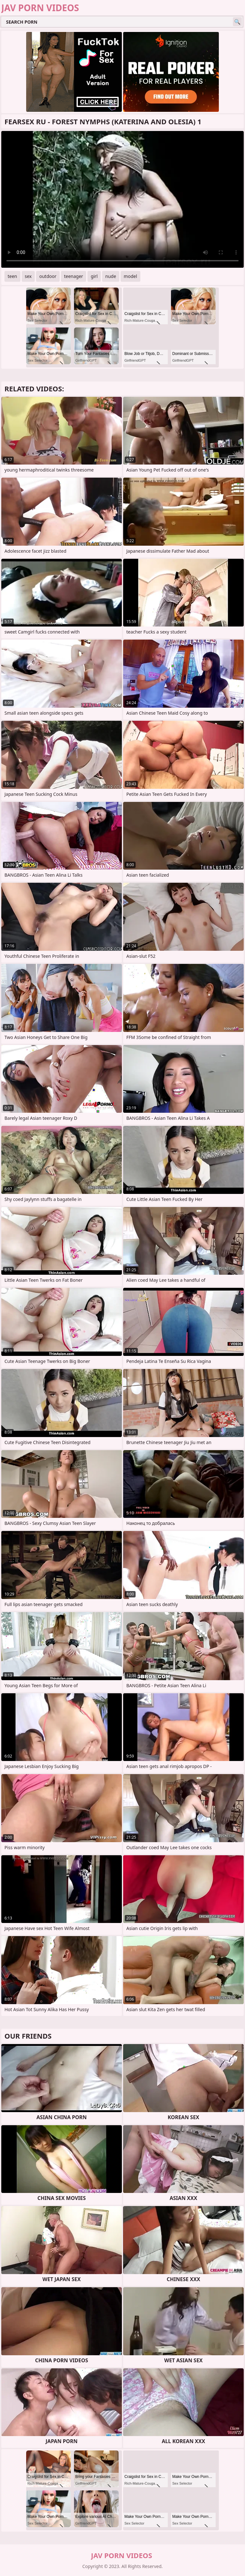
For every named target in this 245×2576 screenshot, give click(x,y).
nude (110, 276)
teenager (73, 276)
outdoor (47, 276)
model (130, 276)
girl (94, 276)
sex (28, 276)
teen (12, 276)
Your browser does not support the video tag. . (122, 199)
